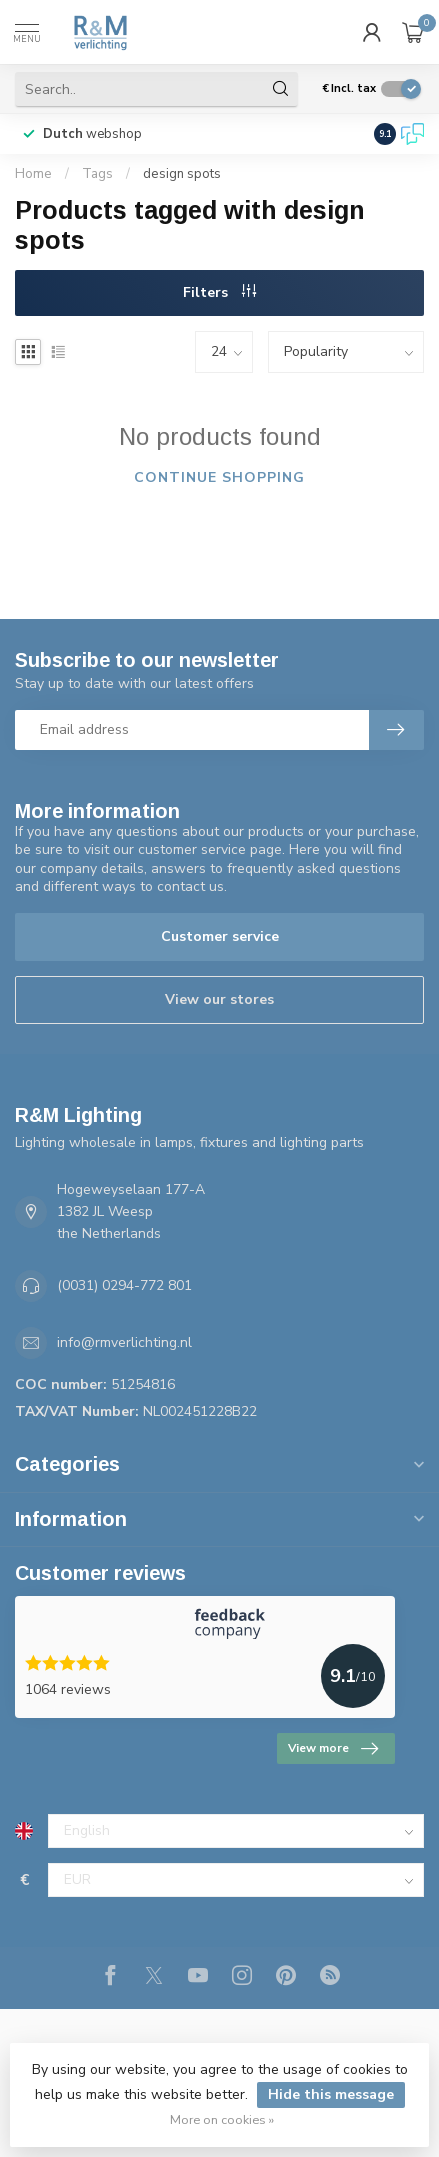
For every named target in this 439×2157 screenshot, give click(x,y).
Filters (219, 292)
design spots (182, 174)
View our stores (219, 999)
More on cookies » (222, 2119)
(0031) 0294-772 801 (124, 1285)
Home (33, 174)
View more (333, 1749)
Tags (97, 174)
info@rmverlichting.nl (124, 1342)
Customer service (220, 936)
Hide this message (331, 2094)
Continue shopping (219, 477)
